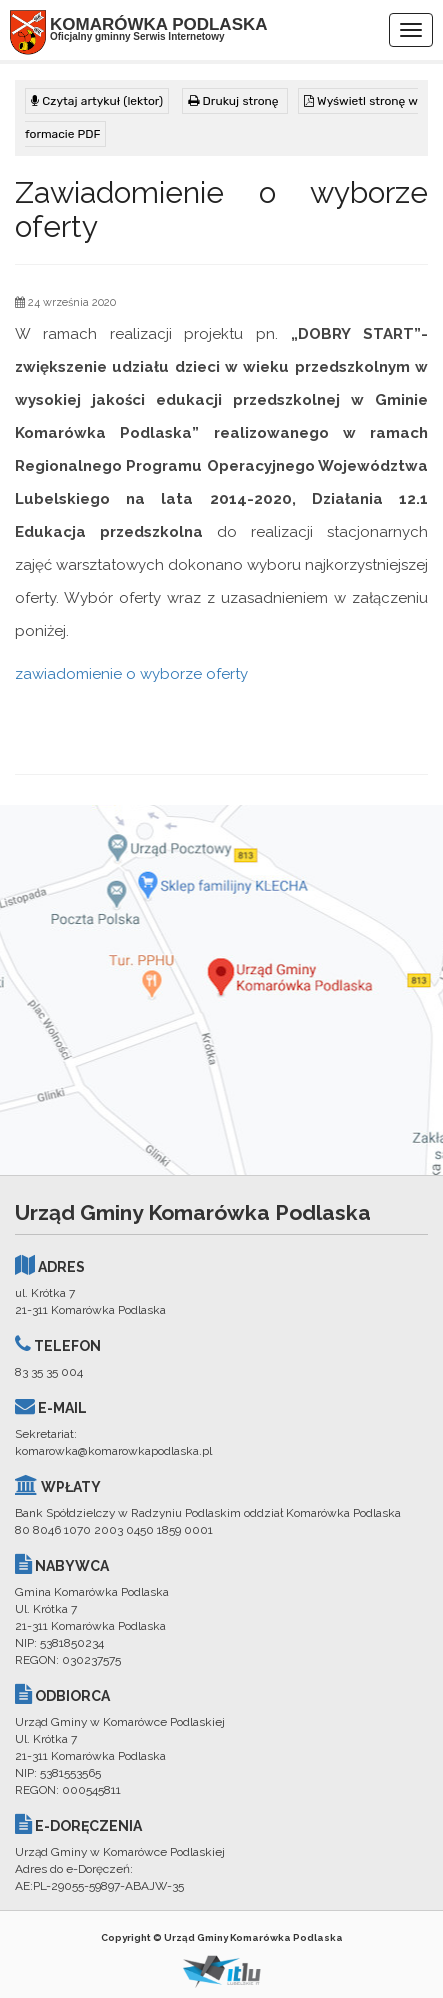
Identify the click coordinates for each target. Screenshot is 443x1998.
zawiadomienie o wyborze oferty (131, 674)
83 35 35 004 (49, 1372)
